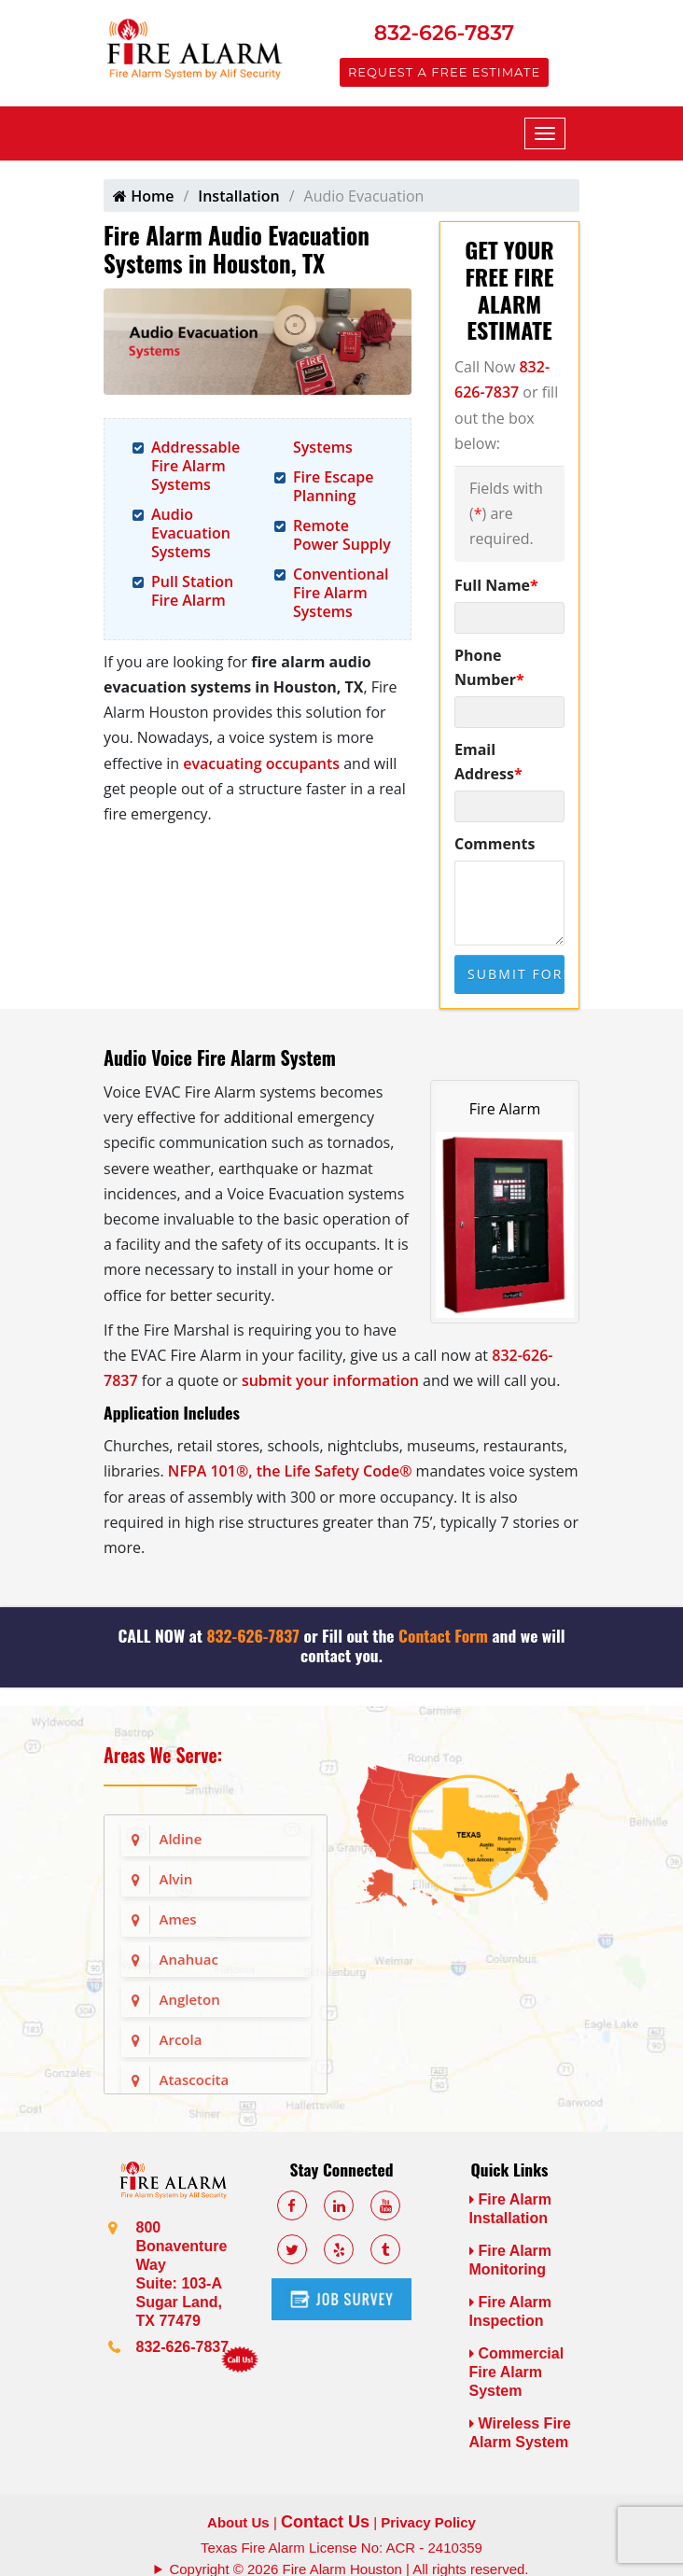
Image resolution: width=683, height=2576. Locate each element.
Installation (238, 196)
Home (143, 196)
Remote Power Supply (342, 534)
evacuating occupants (261, 763)
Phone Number (489, 667)
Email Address (488, 761)
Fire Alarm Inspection (510, 2311)
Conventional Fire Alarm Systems (340, 593)
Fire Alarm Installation (510, 2208)
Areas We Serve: (163, 1755)
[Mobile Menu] (544, 133)
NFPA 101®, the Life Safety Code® (290, 1471)
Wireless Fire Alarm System (520, 2432)
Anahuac (189, 1959)
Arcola (181, 2039)
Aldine (181, 1838)
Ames (178, 1919)
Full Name (496, 585)
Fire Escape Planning (333, 486)
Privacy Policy (428, 2522)
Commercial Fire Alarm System (517, 2372)
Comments (494, 843)
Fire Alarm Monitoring (510, 2260)
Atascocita (195, 2079)
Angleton (190, 1999)
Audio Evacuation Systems (190, 533)
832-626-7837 (444, 33)
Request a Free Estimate (444, 71)
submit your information (330, 1380)
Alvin (176, 1878)
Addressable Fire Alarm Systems (195, 466)
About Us (238, 2522)
